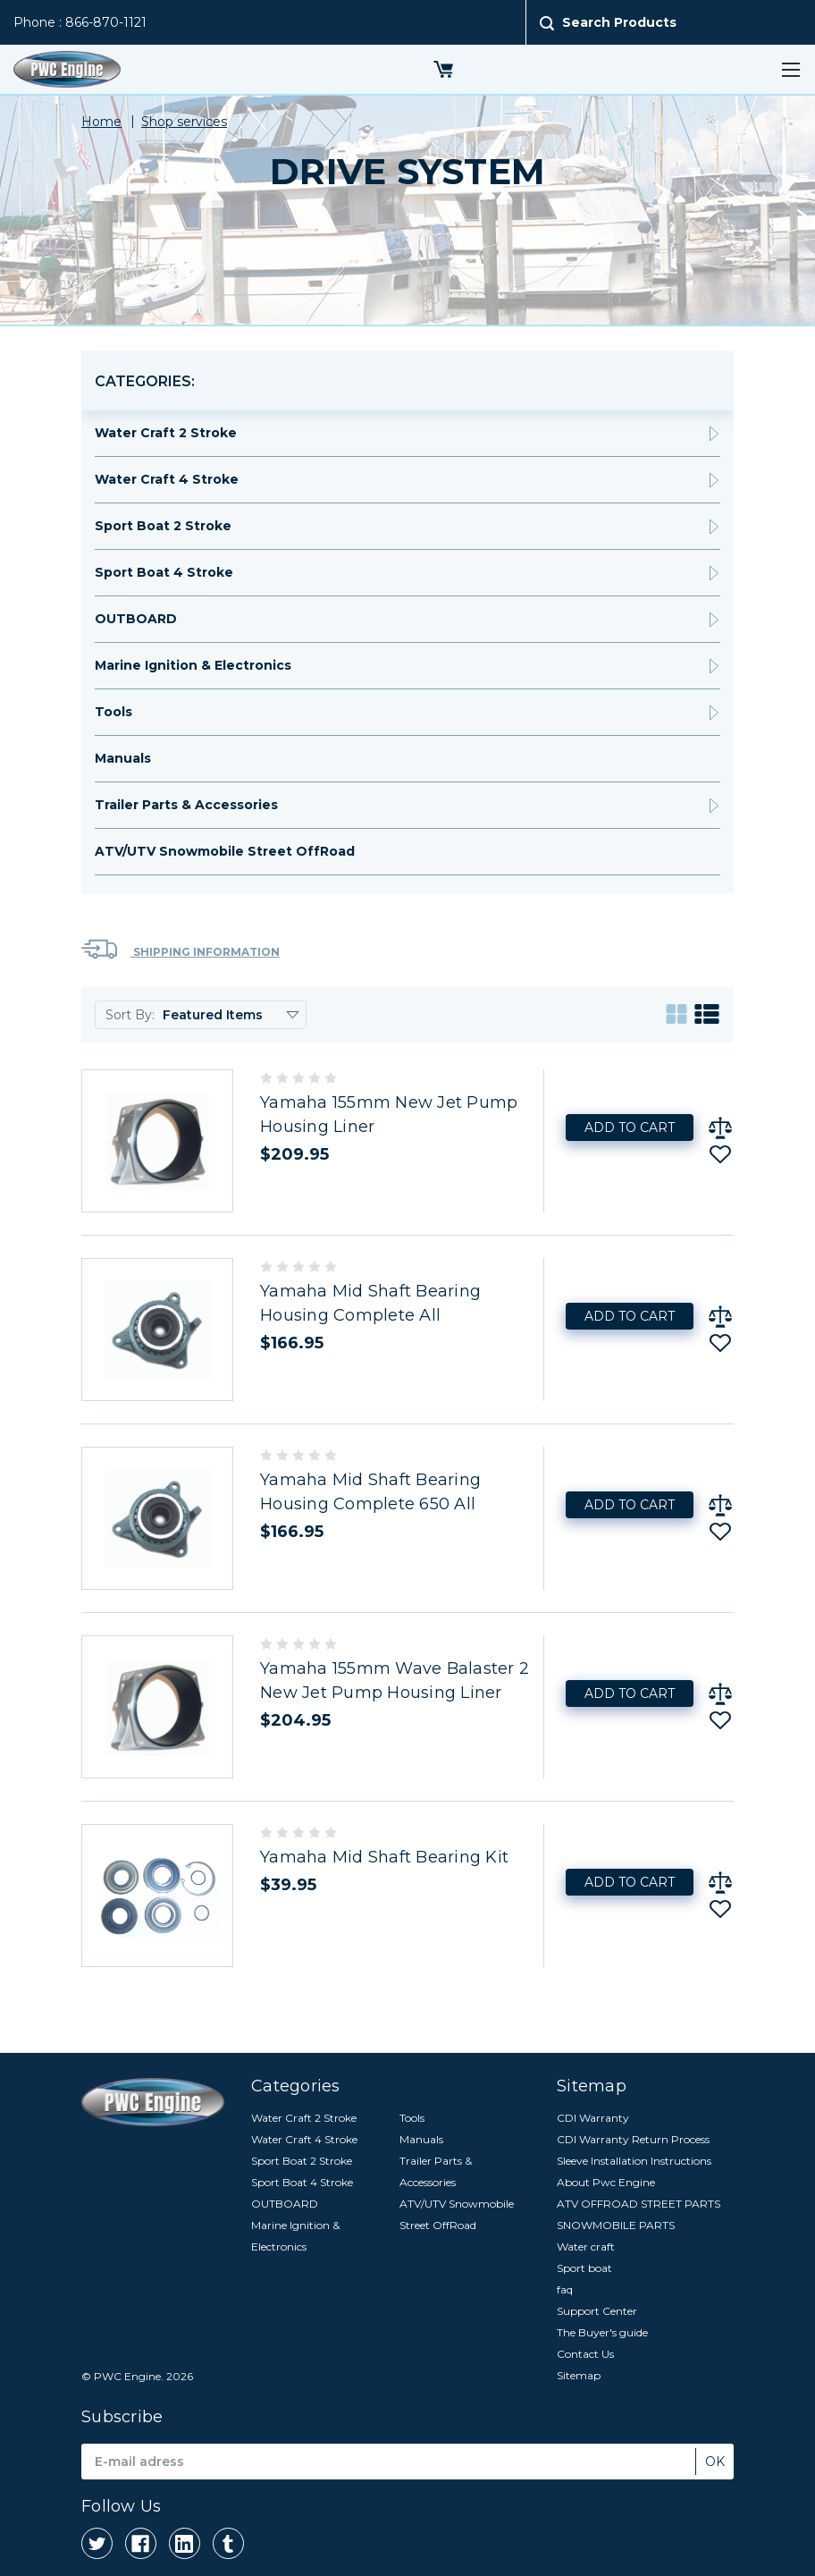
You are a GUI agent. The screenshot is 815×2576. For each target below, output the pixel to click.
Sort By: (130, 1015)
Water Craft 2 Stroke (166, 433)
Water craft (586, 2246)
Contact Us (585, 2354)
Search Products (619, 22)
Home (101, 122)
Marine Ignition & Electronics (193, 665)
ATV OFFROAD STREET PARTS (638, 2203)
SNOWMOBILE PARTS (616, 2225)
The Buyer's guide (602, 2332)
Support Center (597, 2311)
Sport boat (584, 2268)
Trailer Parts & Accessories (186, 805)
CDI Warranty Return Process (633, 2139)
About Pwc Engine (606, 2182)
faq (565, 2289)
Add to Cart (629, 1127)
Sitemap (579, 2375)
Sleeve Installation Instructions (634, 2160)
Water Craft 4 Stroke (167, 479)
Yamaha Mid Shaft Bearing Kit (384, 1857)
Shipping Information (180, 949)
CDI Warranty (593, 2117)
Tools (113, 712)
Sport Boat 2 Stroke (163, 526)
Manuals (123, 758)
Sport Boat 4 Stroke (164, 572)
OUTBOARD (136, 619)
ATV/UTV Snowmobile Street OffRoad (225, 851)
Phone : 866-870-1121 (80, 22)
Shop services (184, 122)
